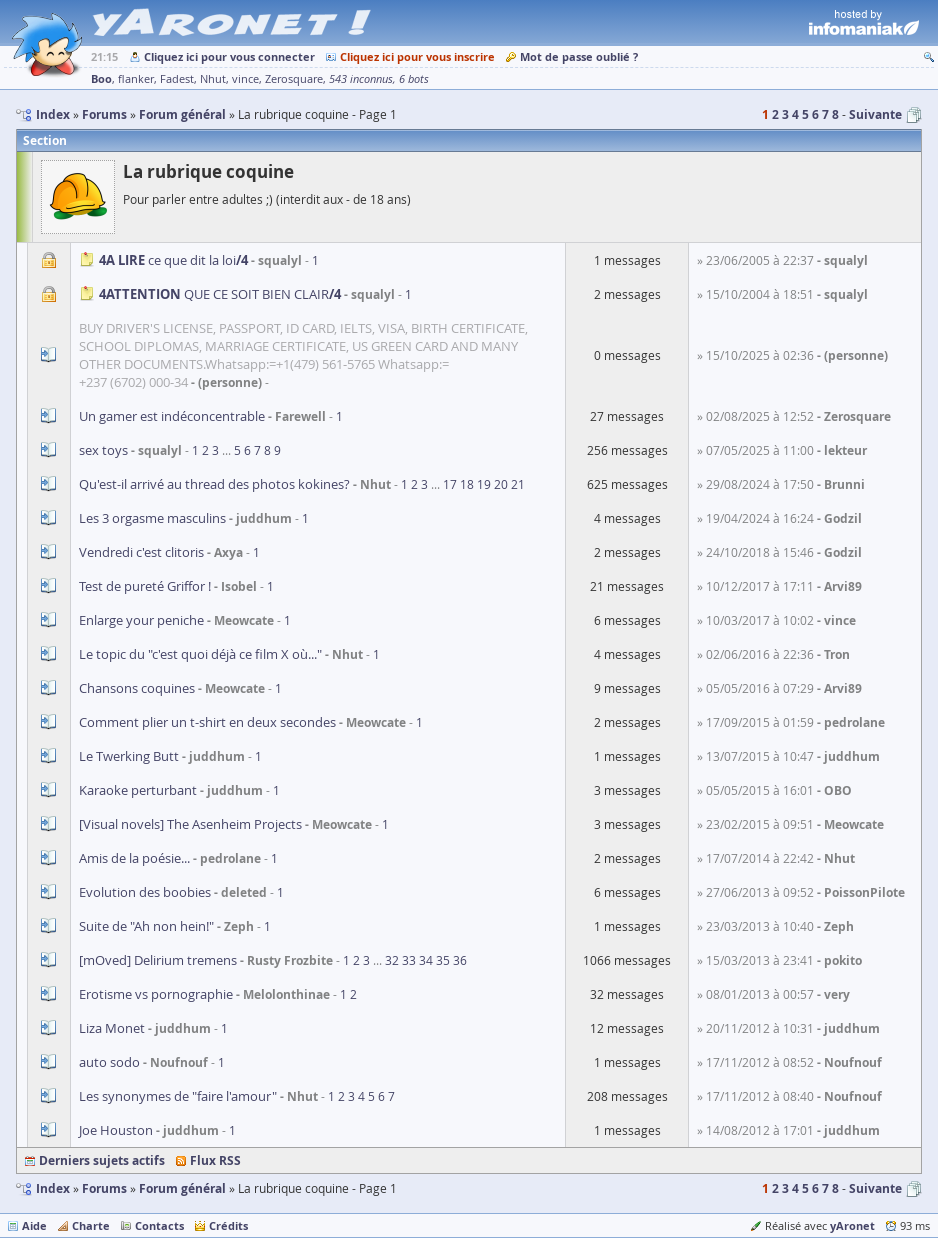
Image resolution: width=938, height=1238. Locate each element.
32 (392, 960)
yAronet (852, 1225)
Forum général (182, 1188)
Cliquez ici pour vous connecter (229, 56)
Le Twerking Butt (129, 756)
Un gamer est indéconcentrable (172, 416)
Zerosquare (294, 79)
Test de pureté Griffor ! (145, 586)
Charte (91, 1225)
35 (443, 960)
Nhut (213, 79)
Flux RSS (215, 1160)
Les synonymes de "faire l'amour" (178, 1096)
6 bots (414, 79)
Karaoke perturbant (138, 790)
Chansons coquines (137, 688)
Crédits (228, 1225)
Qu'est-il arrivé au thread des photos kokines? (214, 484)
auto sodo (109, 1062)
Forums (104, 1188)
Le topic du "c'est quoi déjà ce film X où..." (200, 654)
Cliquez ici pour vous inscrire (417, 56)
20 (501, 484)
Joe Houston (116, 1130)
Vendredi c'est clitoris (141, 552)
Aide (34, 1225)
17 (450, 484)
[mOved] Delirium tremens (158, 960)
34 (426, 960)
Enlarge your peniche (141, 620)
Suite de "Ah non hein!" (146, 926)
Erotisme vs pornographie (156, 994)
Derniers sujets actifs (102, 1160)
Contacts (159, 1225)
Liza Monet (112, 1028)
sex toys (103, 450)
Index (53, 1188)
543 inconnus (361, 79)
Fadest (177, 79)
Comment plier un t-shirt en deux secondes (207, 722)
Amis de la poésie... (134, 858)
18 (467, 484)
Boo (101, 78)
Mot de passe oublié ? (579, 56)
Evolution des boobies (145, 892)
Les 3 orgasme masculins (152, 518)
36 (460, 960)
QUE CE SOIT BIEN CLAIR (220, 294)
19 (484, 484)
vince (245, 79)
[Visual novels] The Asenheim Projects (190, 824)
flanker (136, 79)
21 (518, 484)
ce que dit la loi (173, 260)
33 (409, 960)
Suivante (875, 114)
